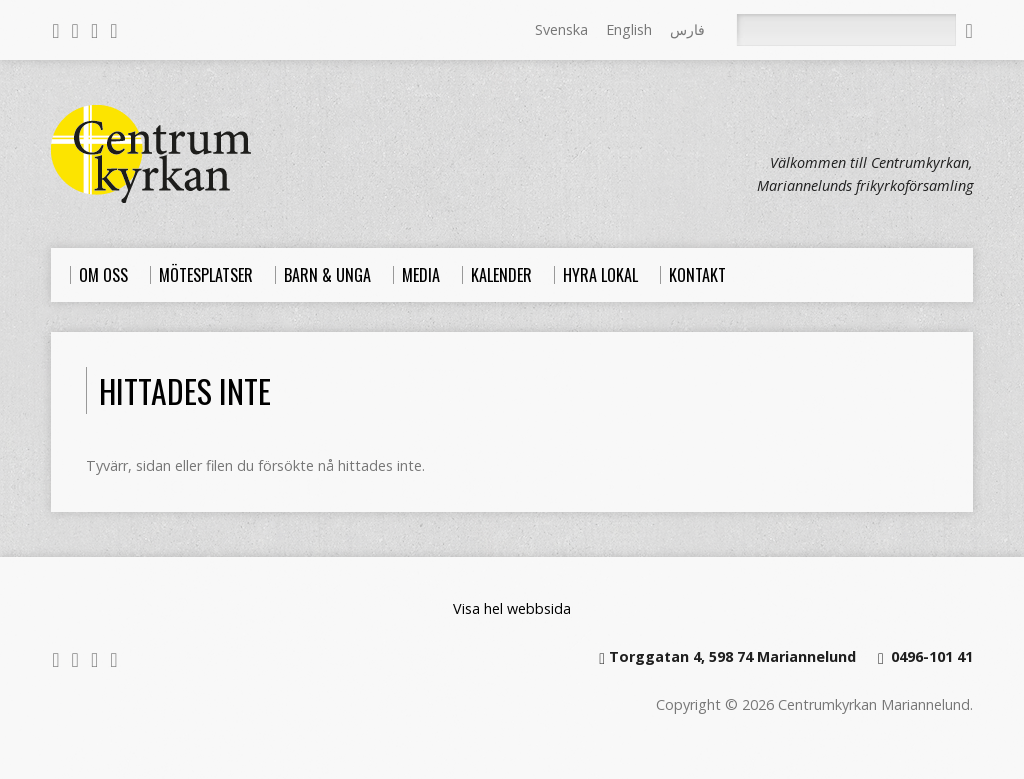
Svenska (561, 29)
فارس (687, 29)
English (629, 29)
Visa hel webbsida (512, 608)
